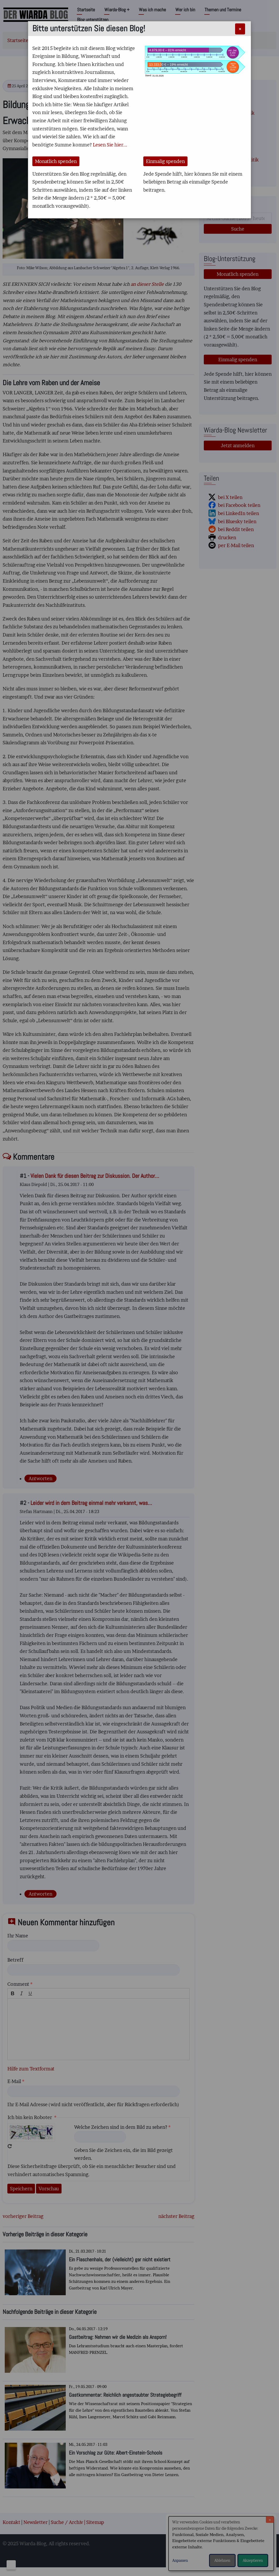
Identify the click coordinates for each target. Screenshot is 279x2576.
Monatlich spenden (56, 161)
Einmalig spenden (165, 161)
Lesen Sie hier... (110, 144)
